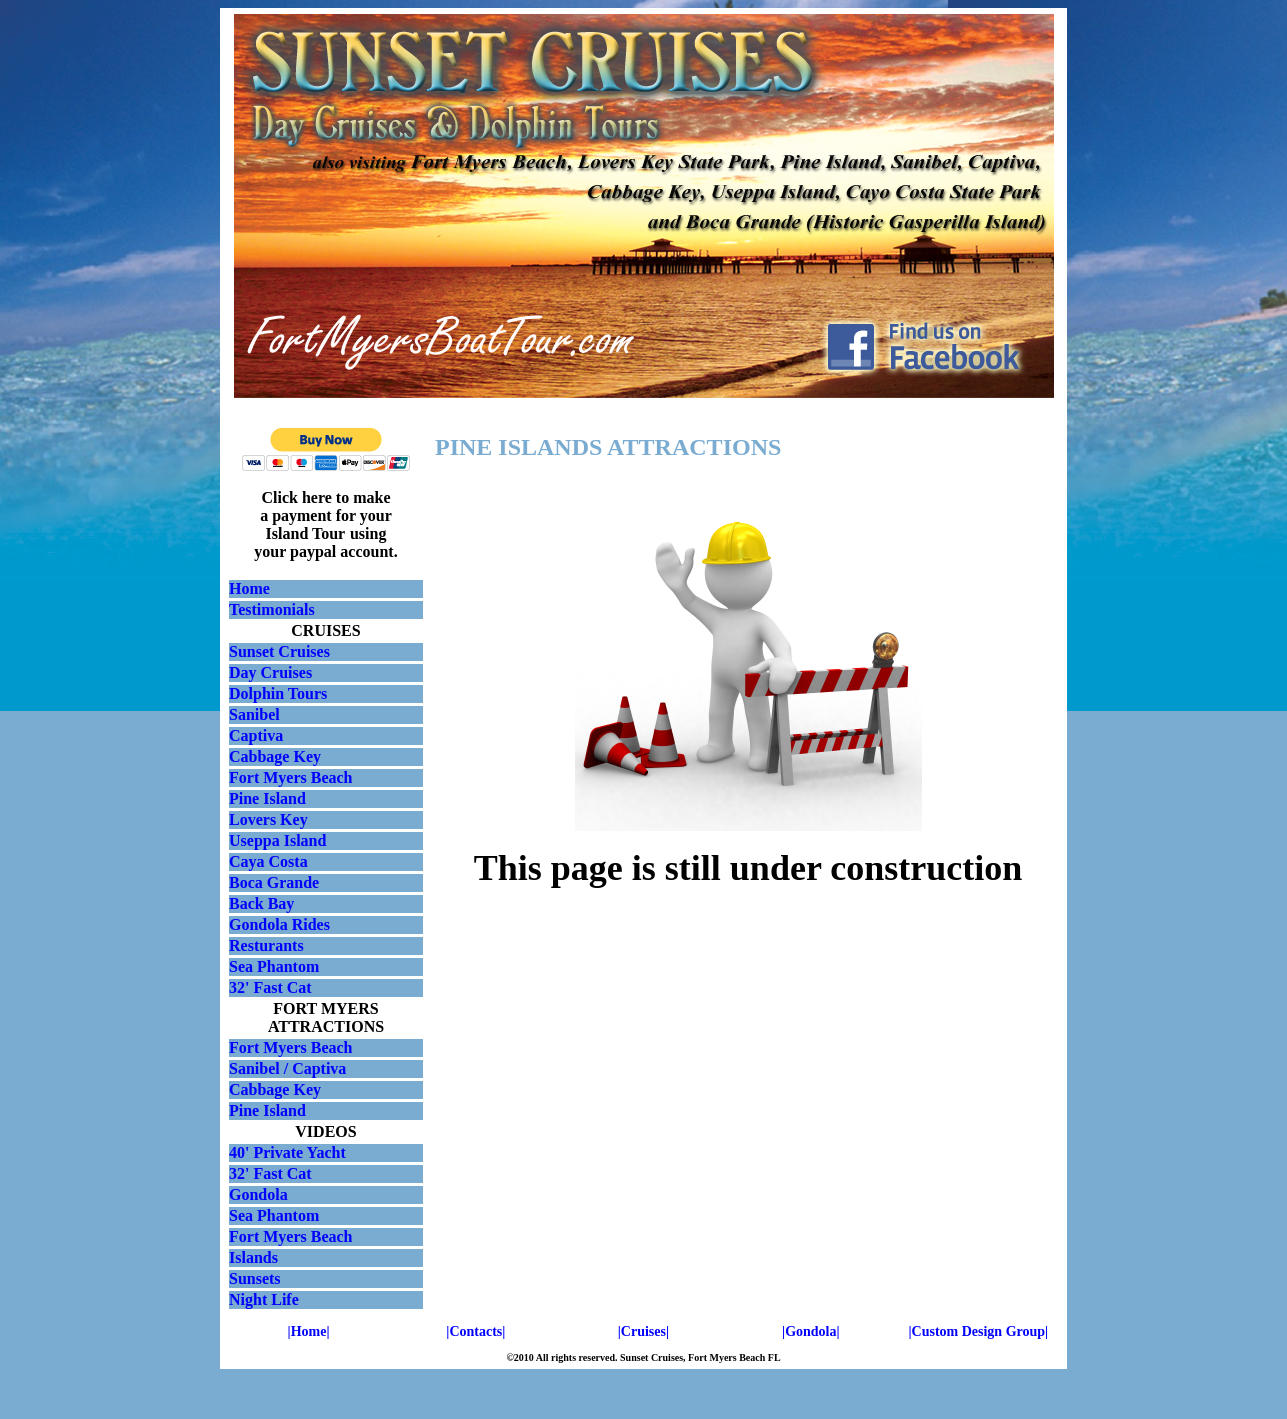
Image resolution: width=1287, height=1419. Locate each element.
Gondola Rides (279, 924)
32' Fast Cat (270, 987)
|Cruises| (643, 1331)
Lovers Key (268, 819)
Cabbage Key (275, 756)
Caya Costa (268, 861)
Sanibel (254, 714)
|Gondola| (811, 1331)
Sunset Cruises (279, 651)
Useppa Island (277, 840)
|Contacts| (475, 1331)
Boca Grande (274, 882)
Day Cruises (270, 672)
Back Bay (261, 903)
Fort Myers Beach (291, 777)
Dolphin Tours (278, 693)
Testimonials (272, 609)
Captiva (256, 735)
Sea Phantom (274, 966)
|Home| (309, 1331)
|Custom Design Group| (978, 1331)
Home (249, 588)
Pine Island (267, 798)
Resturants (266, 945)
